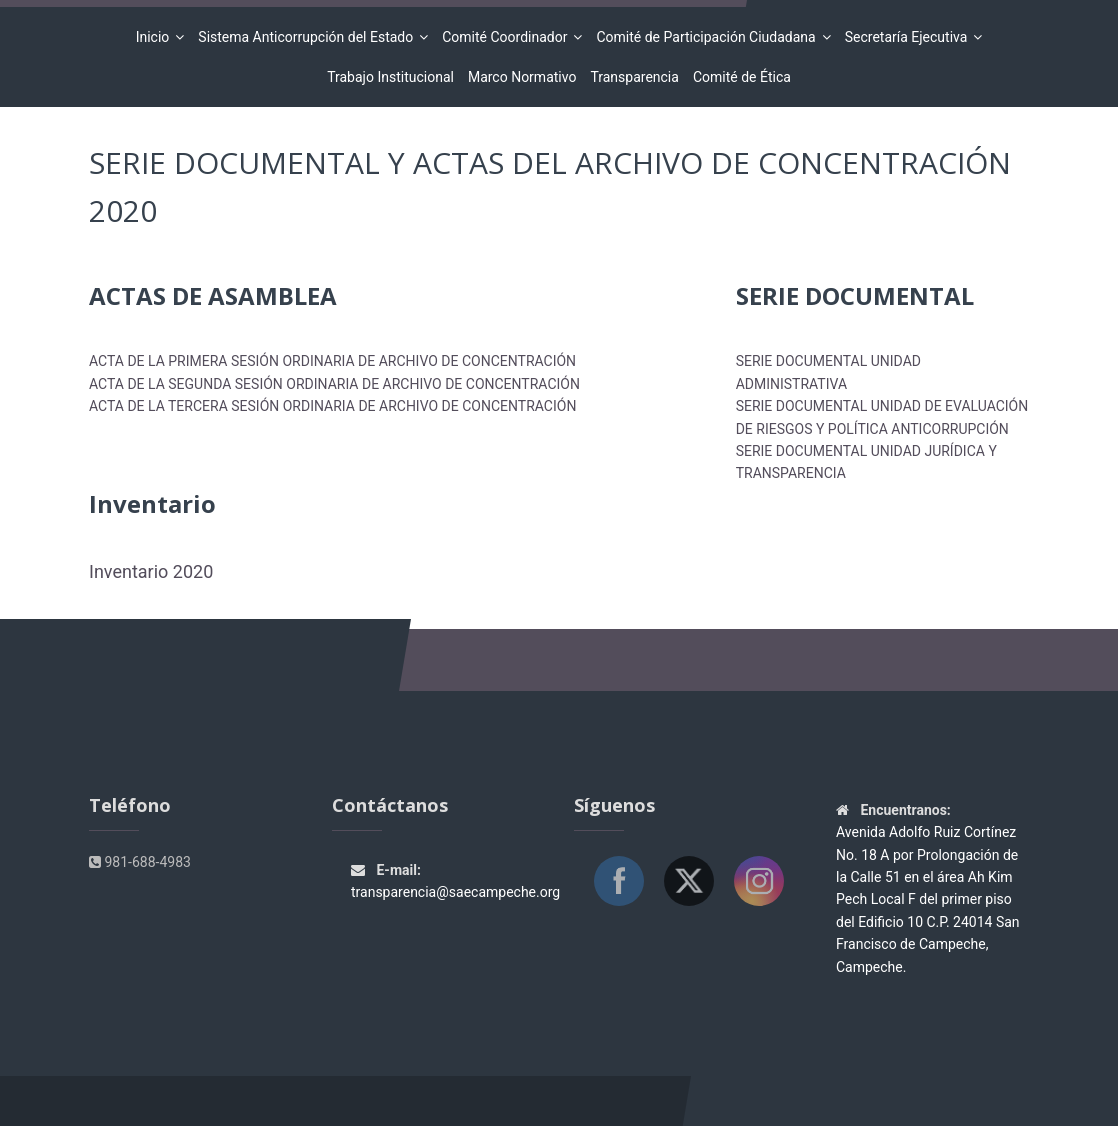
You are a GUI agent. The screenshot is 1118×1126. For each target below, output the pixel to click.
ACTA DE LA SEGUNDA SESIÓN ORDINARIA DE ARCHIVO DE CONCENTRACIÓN (334, 384)
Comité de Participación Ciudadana (708, 37)
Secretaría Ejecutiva (909, 37)
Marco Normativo (522, 77)
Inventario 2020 (151, 571)
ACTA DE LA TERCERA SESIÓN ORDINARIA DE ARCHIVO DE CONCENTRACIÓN (332, 406)
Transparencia (634, 77)
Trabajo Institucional (390, 77)
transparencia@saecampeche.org (455, 892)
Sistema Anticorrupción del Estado (308, 37)
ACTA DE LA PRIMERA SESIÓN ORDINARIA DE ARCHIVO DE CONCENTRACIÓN (332, 361)
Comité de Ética (742, 77)
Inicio (156, 37)
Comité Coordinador (507, 37)
